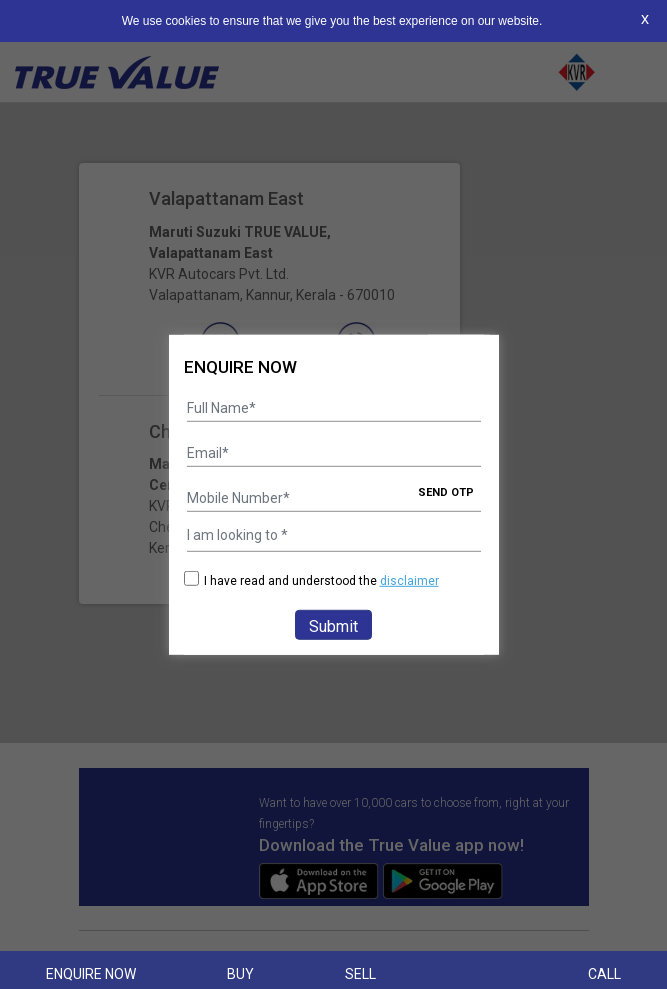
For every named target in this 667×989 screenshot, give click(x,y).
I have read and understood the (311, 580)
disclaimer (409, 581)
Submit (333, 626)
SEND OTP (446, 492)
